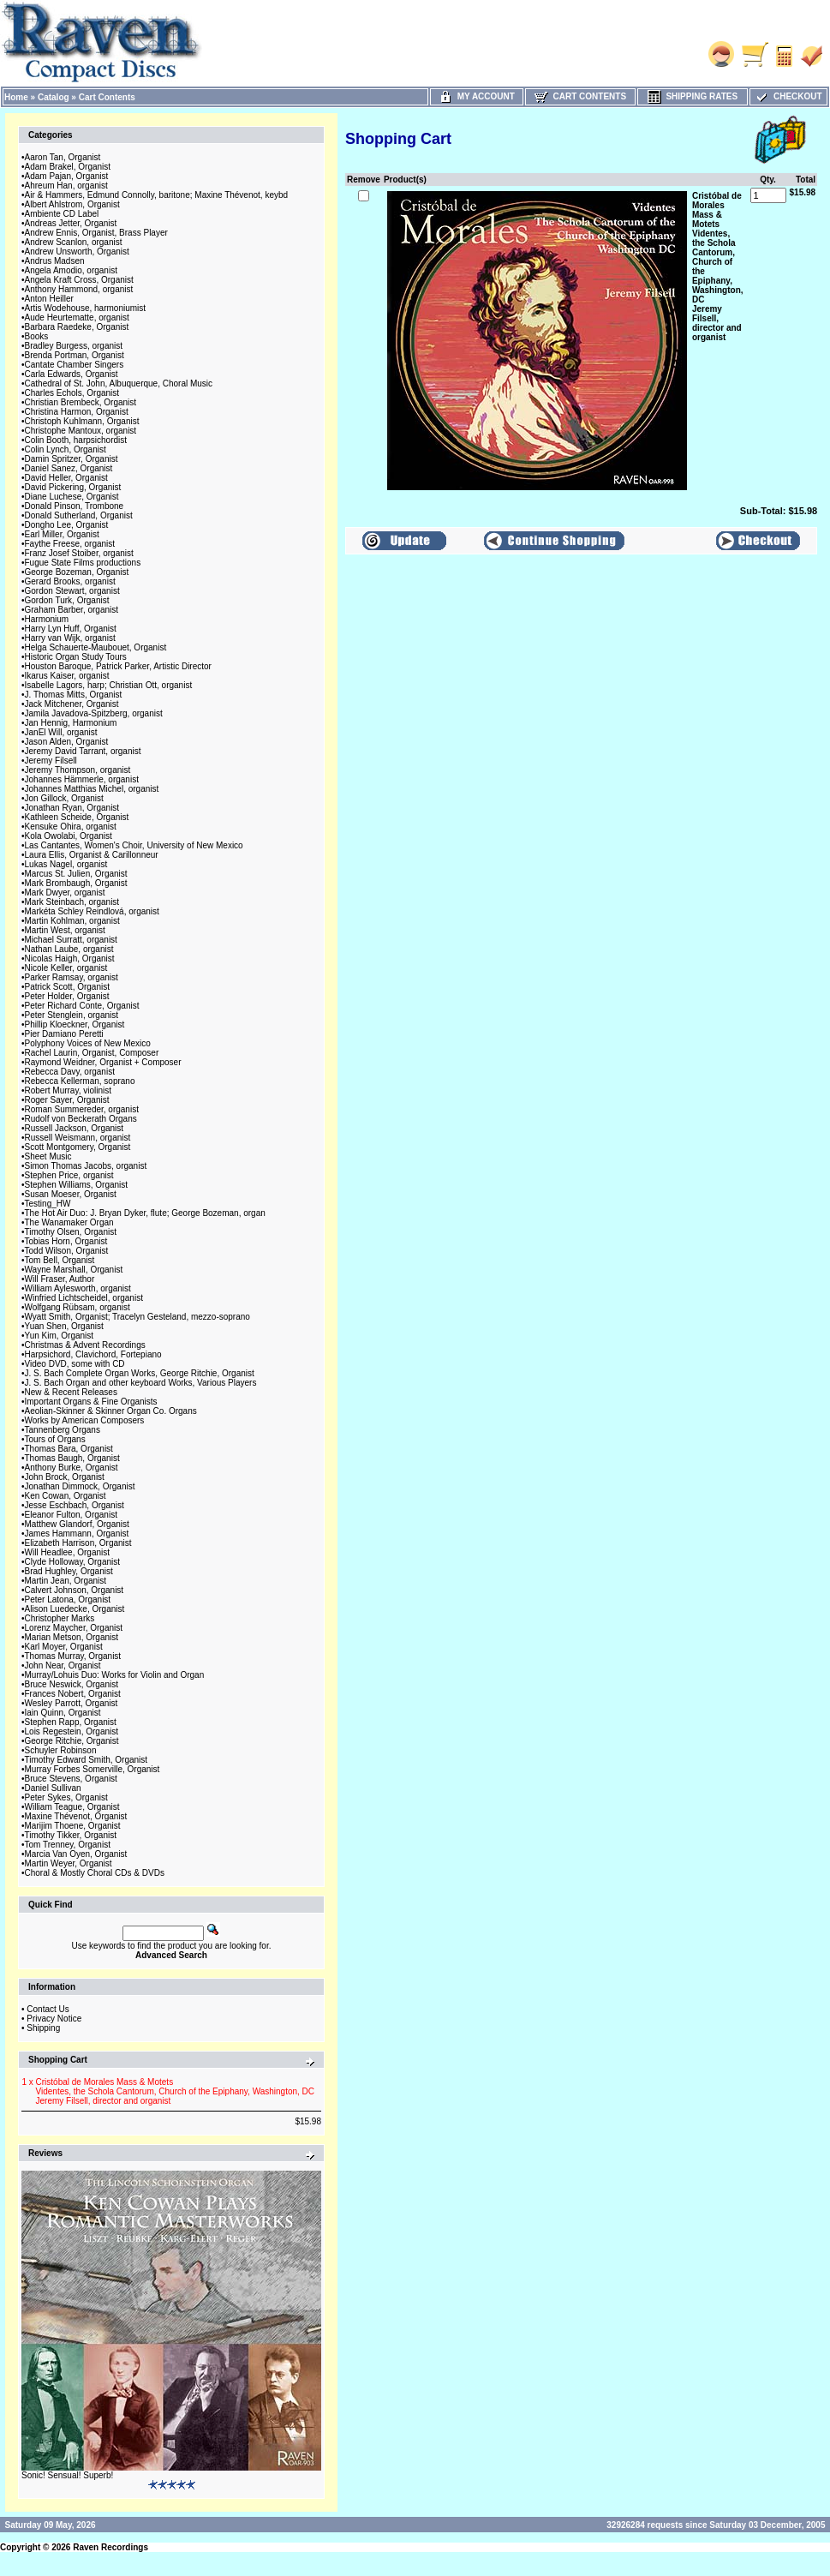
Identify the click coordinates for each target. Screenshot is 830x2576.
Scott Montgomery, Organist (78, 1147)
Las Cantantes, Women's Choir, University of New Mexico (134, 845)
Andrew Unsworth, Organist (77, 251)
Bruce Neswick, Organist (71, 1684)
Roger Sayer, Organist (67, 1100)
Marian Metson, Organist (72, 1637)
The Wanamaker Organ (69, 1222)
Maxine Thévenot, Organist (76, 1816)
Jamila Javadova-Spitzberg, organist (94, 713)
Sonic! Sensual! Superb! (67, 2475)
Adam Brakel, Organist (68, 166)
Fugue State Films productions (83, 562)
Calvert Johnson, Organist (74, 1590)
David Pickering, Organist (73, 487)
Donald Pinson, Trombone (74, 506)
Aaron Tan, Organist (63, 157)
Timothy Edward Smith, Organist (86, 1759)
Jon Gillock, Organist (64, 798)
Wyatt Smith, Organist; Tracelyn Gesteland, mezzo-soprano (137, 1316)
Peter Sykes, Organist (66, 1797)
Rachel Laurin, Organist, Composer (92, 1052)
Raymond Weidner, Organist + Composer (103, 1062)
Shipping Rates (692, 96)
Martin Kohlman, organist (72, 921)
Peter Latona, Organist (68, 1599)
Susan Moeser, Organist (70, 1194)
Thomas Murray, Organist (73, 1656)
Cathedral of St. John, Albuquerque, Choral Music (119, 383)
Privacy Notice (54, 2018)
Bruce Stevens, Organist (71, 1778)
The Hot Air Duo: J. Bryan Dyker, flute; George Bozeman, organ (145, 1213)
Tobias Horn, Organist (66, 1241)
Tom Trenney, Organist (67, 1844)
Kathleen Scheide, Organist (77, 817)
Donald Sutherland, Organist (79, 515)
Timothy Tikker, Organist (70, 1835)
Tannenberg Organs (62, 1430)
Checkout (788, 96)
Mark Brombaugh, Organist (76, 883)
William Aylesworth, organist (78, 1288)
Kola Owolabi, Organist (68, 836)
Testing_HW (48, 1203)
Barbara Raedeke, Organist (77, 327)
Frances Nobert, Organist (73, 1693)
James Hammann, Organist (77, 1533)
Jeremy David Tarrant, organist (83, 751)
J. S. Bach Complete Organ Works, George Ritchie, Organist (139, 1373)
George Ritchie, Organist (72, 1741)
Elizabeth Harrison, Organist (78, 1543)
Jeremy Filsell (51, 760)
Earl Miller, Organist (62, 534)
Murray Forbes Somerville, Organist (92, 1769)
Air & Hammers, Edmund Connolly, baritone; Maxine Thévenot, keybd (157, 195)
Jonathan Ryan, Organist (72, 807)
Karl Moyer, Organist (64, 1646)
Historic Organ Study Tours (76, 657)
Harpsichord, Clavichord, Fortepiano (93, 1354)
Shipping (43, 2028)
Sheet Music (48, 1156)
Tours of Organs (55, 1439)
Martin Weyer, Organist (68, 1863)
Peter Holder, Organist (67, 996)
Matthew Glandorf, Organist (77, 1524)
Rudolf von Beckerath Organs (81, 1118)
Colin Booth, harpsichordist (76, 440)
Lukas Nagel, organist (66, 864)
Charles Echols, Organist (72, 393)
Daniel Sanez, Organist (69, 468)
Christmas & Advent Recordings (85, 1345)
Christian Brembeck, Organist (81, 402)
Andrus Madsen (55, 261)
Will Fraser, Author (60, 1279)
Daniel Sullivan (53, 1788)
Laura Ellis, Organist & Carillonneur (91, 855)
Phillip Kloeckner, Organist (75, 1024)
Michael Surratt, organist (71, 939)
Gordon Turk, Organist (67, 600)
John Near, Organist (63, 1665)
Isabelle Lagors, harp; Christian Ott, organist (109, 685)
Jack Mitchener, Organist (72, 704)
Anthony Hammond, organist (79, 289)
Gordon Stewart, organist (72, 591)
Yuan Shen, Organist (64, 1326)
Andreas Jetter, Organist (71, 223)
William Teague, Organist (72, 1807)
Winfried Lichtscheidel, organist (84, 1298)
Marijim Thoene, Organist (73, 1825)
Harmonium (47, 619)
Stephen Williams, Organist (76, 1184)
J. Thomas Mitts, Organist (73, 694)
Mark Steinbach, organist (72, 902)
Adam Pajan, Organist (67, 176)
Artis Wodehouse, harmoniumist (85, 308)
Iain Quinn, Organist (63, 1712)
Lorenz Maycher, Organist (74, 1627)
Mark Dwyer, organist (65, 892)
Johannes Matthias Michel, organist (92, 789)
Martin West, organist (65, 930)
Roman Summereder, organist (82, 1109)
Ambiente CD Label (62, 214)
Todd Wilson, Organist (67, 1250)
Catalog (53, 97)
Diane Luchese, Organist (72, 496)
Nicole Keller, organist (66, 968)
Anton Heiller (49, 298)
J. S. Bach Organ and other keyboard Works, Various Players (141, 1382)
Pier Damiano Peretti (64, 1034)
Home (16, 97)
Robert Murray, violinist (68, 1090)
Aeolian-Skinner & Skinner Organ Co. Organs (111, 1411)
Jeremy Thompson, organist (78, 770)
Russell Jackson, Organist (74, 1128)
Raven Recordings (110, 2547)
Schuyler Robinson (61, 1750)
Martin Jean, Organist (66, 1580)
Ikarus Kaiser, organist (67, 675)
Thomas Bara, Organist (69, 1448)
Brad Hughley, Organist (69, 1571)
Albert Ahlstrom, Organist (72, 204)
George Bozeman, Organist (77, 572)
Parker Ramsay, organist (71, 977)
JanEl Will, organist (61, 732)
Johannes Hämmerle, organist (82, 779)
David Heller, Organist (66, 477)
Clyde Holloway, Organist (73, 1562)
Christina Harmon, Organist (76, 411)
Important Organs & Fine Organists (91, 1401)
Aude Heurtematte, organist (77, 317)
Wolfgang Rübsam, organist (77, 1307)
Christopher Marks (60, 1618)
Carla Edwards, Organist (71, 374)
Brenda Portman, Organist (74, 355)
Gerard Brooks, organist (70, 581)
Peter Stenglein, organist (72, 1015)
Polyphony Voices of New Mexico (88, 1043)
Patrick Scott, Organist (67, 986)
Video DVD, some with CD (75, 1364)
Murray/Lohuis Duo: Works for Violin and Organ (115, 1675)
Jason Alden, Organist (67, 741)
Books (37, 336)
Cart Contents (107, 97)
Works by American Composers (85, 1420)
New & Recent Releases (71, 1392)
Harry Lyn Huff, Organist (70, 628)
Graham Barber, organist (72, 609)
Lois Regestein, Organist (72, 1731)
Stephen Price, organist (69, 1175)
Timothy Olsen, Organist (70, 1232)
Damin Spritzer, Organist (71, 459)
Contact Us (48, 2009)
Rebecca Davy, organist (70, 1071)
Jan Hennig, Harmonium (71, 723)
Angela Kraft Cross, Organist (79, 280)
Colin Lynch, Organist (65, 449)
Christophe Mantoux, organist (81, 430)
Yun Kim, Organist (59, 1335)
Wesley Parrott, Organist (71, 1703)
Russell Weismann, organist (78, 1137)
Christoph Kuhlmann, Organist (82, 421)
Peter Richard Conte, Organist (82, 1005)
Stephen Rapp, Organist (70, 1722)
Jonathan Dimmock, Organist (80, 1486)
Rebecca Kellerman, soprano (80, 1081)
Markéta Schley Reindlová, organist (92, 911)
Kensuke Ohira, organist (70, 826)
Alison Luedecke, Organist (75, 1609)
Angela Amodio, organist (71, 270)
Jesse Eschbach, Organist (74, 1505)
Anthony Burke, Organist (71, 1467)
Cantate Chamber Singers (74, 364)
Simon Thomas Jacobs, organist (86, 1166)
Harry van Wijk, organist (70, 638)
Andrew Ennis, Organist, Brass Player (96, 232)
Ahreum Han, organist (66, 185)
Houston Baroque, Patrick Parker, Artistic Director (118, 666)
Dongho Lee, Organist (67, 525)
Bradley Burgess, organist (74, 345)
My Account (477, 96)
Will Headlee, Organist (67, 1552)
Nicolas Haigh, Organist (70, 958)
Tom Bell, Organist (60, 1260)
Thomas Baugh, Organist (72, 1458)
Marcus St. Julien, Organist (76, 873)
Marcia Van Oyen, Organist (76, 1854)
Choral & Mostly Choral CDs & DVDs (94, 1873)
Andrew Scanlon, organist (73, 242)
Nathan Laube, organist (69, 949)
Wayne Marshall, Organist (74, 1269)
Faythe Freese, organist (70, 543)
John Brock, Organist (64, 1477)
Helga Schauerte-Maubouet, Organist (96, 647)
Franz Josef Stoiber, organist (79, 553)
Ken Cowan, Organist (65, 1496)
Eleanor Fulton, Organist (71, 1514)
